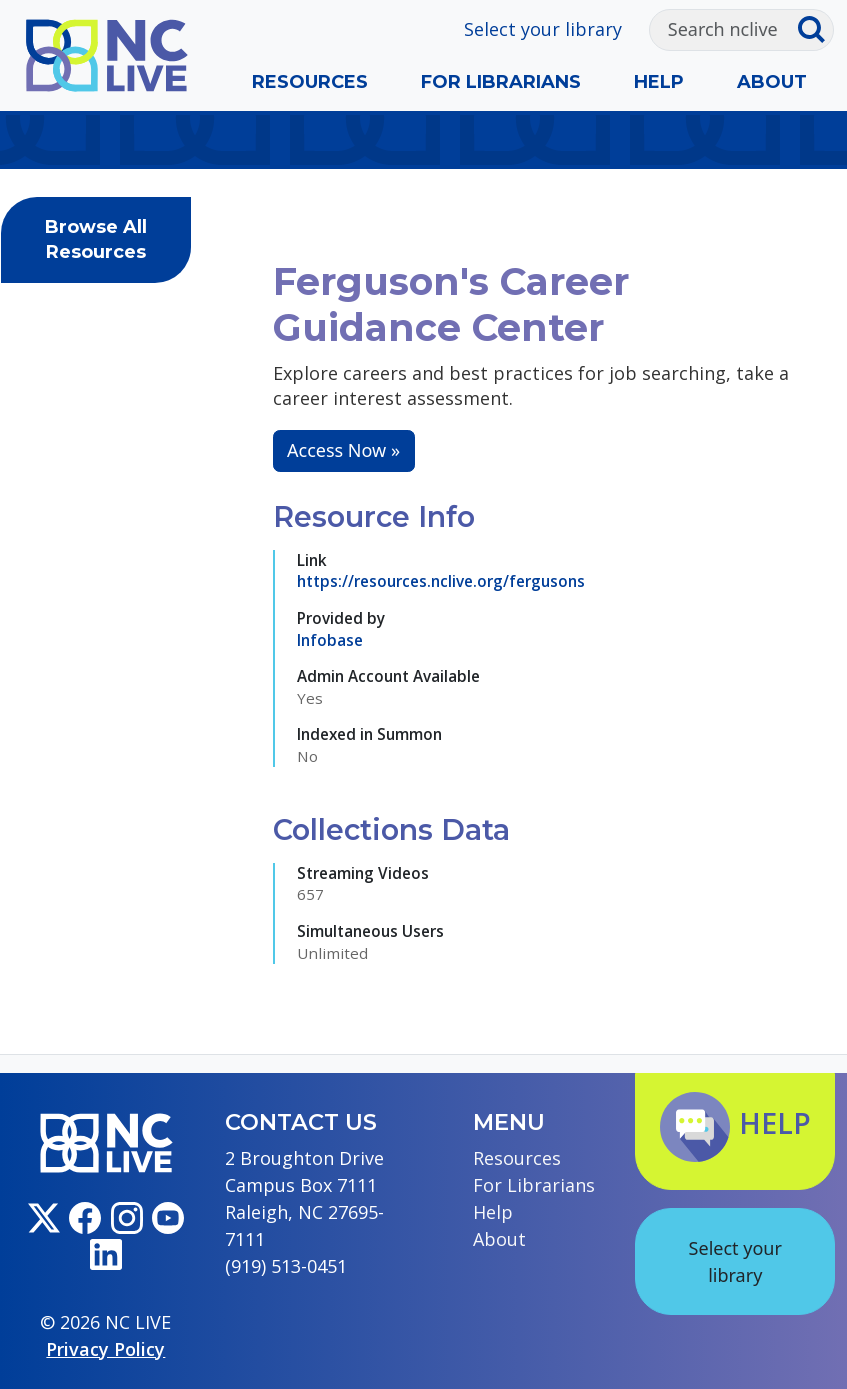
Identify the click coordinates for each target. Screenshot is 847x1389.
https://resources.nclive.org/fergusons (441, 581)
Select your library (543, 29)
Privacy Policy (105, 1349)
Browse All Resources (96, 239)
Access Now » (343, 450)
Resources (310, 82)
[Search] (723, 30)
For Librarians (501, 82)
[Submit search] (815, 30)
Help (659, 82)
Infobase (330, 640)
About (772, 82)
